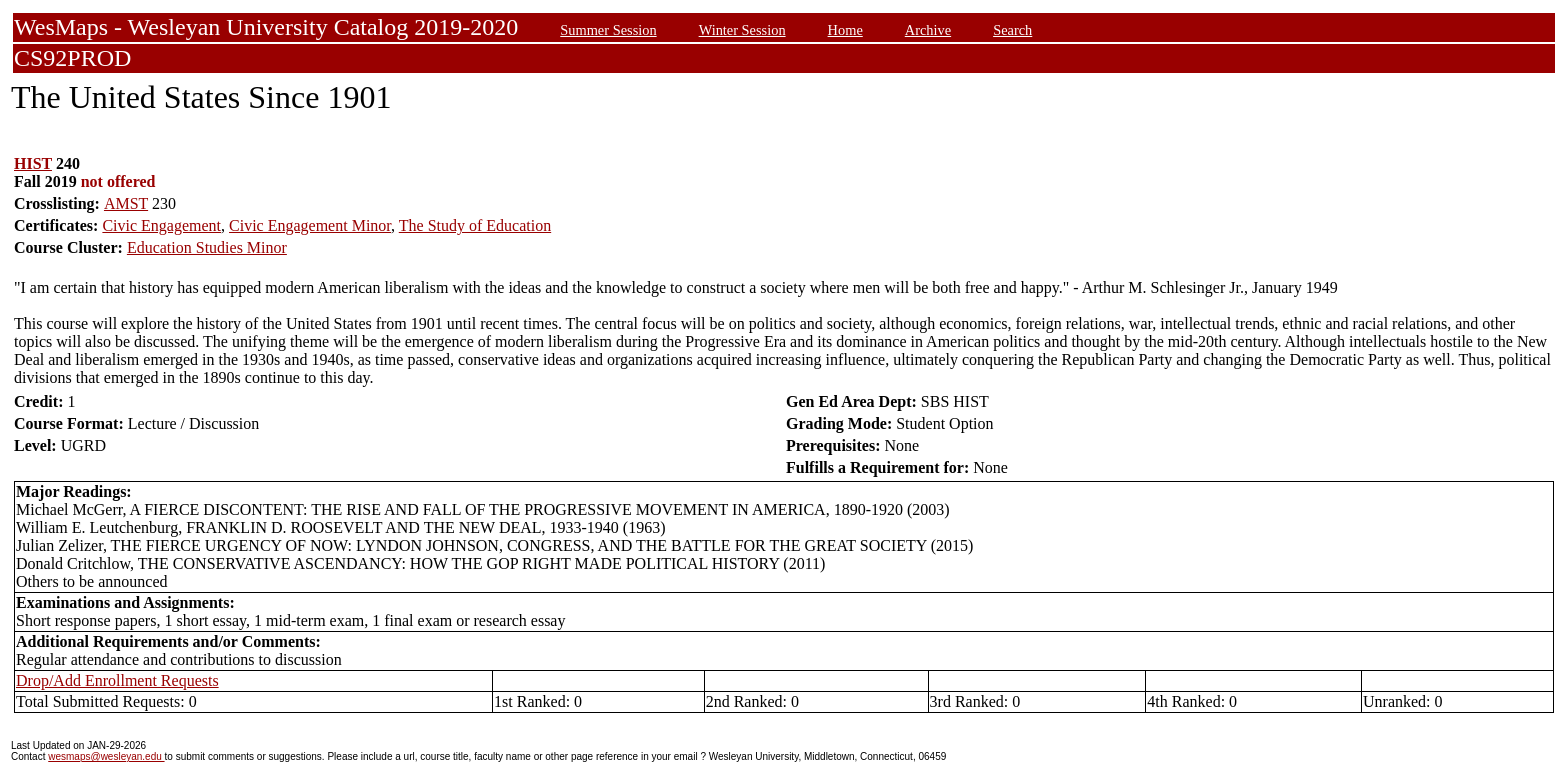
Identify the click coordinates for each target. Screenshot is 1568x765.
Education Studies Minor (207, 247)
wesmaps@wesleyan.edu (106, 756)
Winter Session (742, 30)
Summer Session (608, 30)
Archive (928, 30)
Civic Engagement (161, 225)
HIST (33, 163)
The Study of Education (475, 225)
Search (1012, 30)
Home (845, 30)
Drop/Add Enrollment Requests (117, 680)
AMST (126, 203)
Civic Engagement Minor (310, 225)
